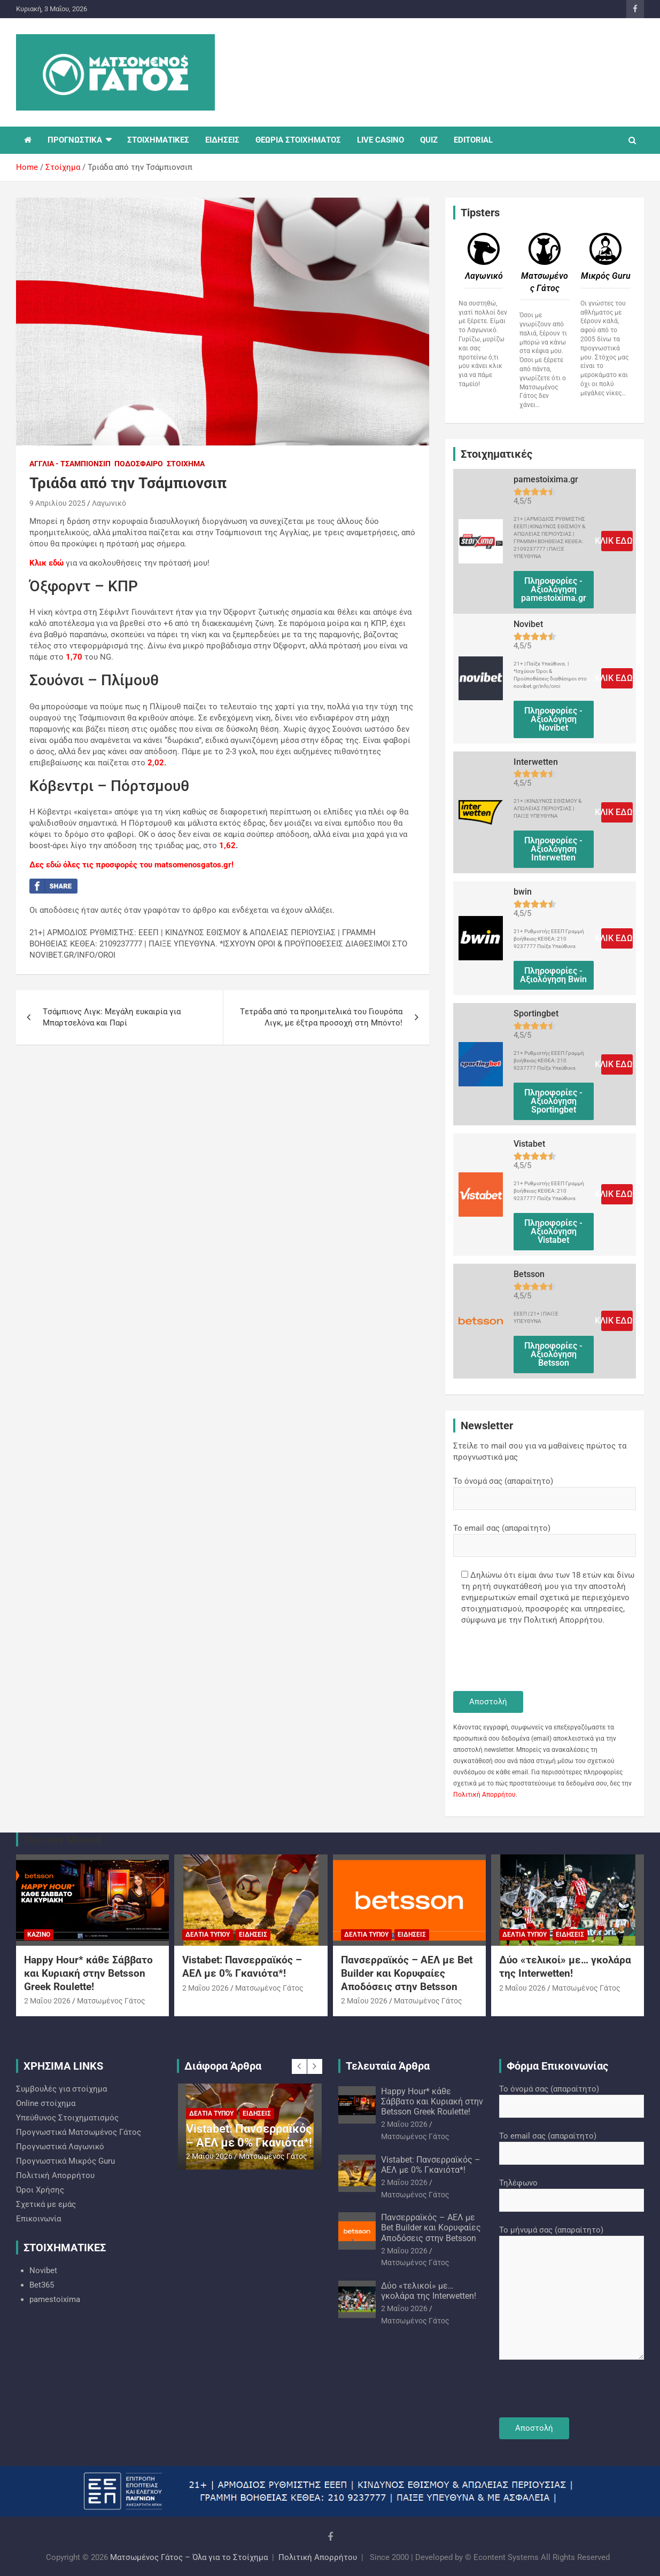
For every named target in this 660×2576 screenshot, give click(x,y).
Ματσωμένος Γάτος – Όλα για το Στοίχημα (189, 2557)
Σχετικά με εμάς (46, 2204)
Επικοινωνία (38, 2218)
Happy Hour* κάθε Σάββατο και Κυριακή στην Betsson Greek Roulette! (88, 1973)
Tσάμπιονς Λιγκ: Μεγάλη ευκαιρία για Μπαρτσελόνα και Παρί (112, 1017)
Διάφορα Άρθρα (222, 2066)
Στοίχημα (186, 463)
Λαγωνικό (109, 503)
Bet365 (41, 2285)
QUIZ (429, 140)
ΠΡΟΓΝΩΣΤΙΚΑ (75, 140)
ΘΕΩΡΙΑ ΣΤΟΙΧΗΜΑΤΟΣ (298, 140)
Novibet (43, 2270)
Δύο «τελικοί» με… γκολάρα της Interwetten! (565, 1966)
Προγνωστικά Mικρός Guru (65, 2161)
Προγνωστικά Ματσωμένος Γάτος (78, 2132)
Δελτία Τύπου (207, 1934)
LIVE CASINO (380, 140)
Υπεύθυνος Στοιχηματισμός (67, 2118)
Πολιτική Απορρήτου (484, 1794)
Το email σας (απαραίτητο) (544, 1536)
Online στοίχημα (45, 2103)
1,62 (227, 845)
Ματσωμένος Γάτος (111, 2000)
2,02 (155, 763)
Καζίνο (38, 1934)
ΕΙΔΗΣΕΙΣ (222, 140)
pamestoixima (54, 2299)
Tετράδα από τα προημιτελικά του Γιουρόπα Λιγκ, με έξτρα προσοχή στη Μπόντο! (321, 1017)
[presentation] (534, 1659)
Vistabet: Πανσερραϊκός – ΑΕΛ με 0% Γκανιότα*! (242, 1966)
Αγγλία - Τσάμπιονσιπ (70, 463)
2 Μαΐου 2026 (47, 2000)
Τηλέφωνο (571, 2191)
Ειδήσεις (253, 1934)
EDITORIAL (473, 140)
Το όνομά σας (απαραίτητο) (544, 1489)
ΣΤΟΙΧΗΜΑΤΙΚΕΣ (158, 140)
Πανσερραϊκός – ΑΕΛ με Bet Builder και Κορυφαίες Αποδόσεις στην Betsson (406, 1973)
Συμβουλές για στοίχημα (61, 2089)
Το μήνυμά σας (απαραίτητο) (571, 2293)
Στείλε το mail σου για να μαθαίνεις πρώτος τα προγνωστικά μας (539, 1451)
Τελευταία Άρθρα (388, 2066)
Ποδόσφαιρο (138, 463)
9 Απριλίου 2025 (57, 503)
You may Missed (63, 1839)
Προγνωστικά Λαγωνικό (60, 2146)
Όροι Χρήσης (40, 2190)
